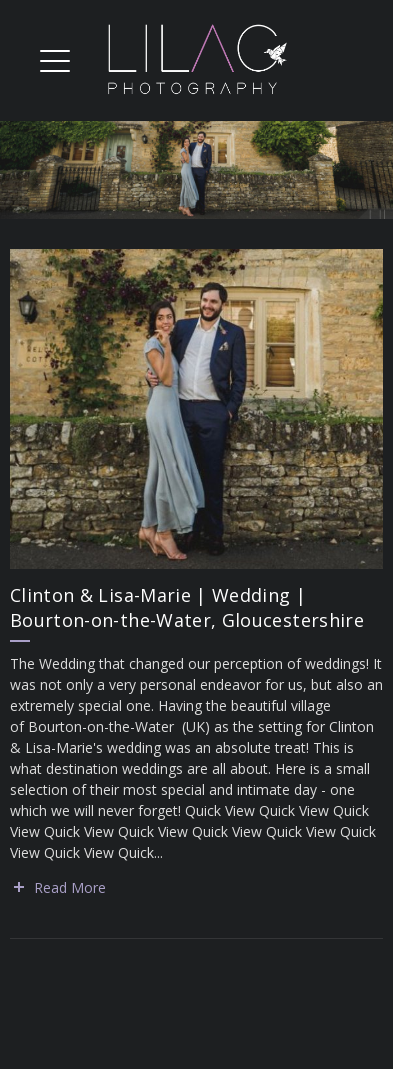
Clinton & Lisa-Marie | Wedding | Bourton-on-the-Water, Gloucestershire (187, 607)
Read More (70, 887)
